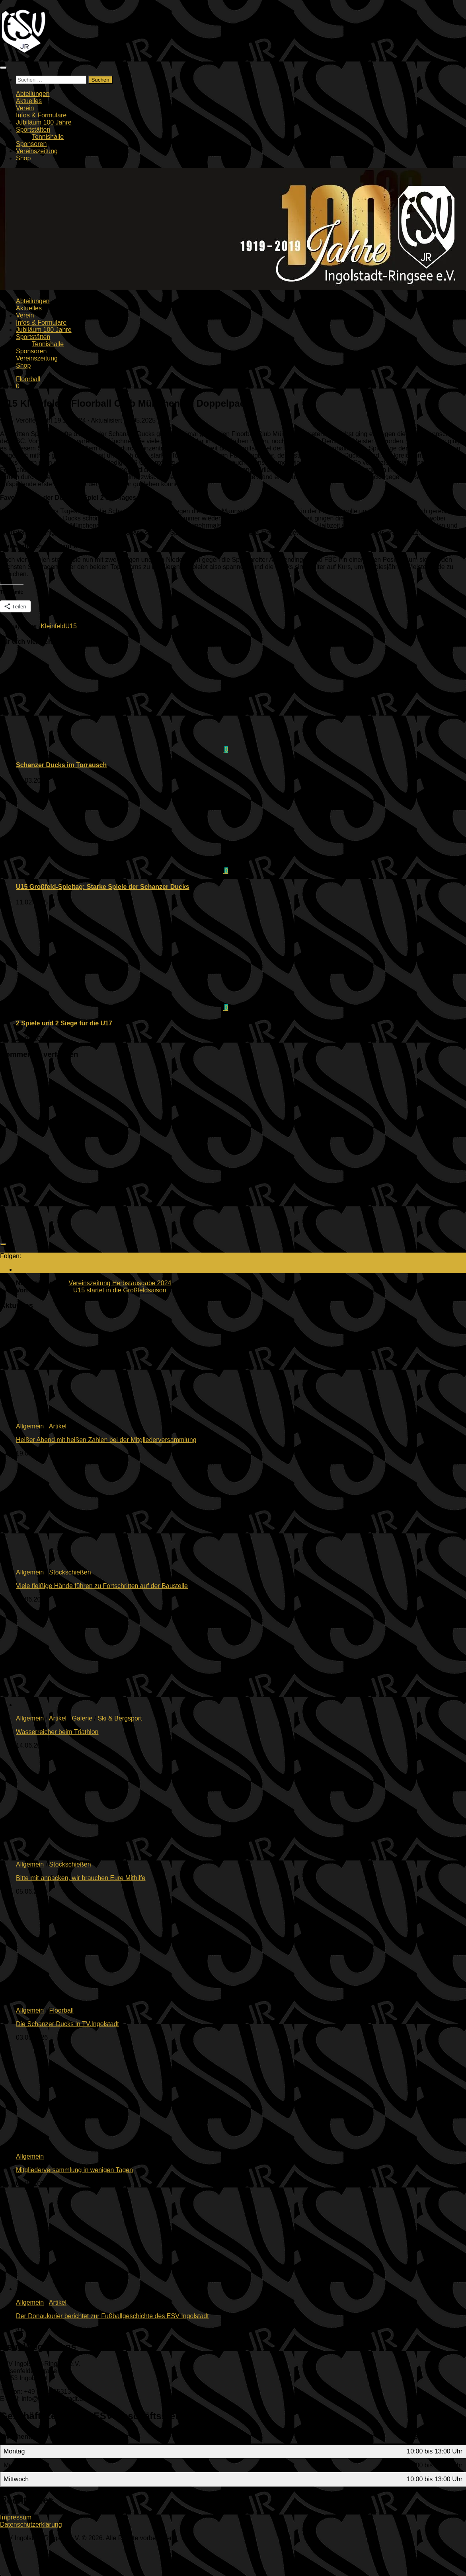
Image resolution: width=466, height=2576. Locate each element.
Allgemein (30, 1426)
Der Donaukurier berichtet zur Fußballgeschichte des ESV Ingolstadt (112, 2316)
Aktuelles (29, 100)
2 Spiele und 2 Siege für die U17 (64, 1023)
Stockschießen (70, 1572)
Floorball (28, 379)
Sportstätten (33, 129)
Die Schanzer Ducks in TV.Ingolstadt (67, 2024)
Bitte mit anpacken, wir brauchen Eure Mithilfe (80, 1878)
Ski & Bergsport (119, 1718)
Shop (23, 158)
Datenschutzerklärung (31, 2524)
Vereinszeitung (37, 151)
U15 (71, 626)
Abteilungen (33, 93)
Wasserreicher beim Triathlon (57, 1731)
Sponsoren (31, 143)
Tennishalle (48, 136)
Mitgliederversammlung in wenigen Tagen (74, 2170)
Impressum (15, 2517)
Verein (25, 108)
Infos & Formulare (41, 115)
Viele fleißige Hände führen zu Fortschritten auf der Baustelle (102, 1585)
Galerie (82, 1718)
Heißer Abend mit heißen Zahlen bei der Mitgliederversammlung (106, 1439)
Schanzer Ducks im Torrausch (61, 765)
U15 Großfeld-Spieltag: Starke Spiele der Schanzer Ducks (102, 886)
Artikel (57, 1426)
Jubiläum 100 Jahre (44, 122)
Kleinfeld (53, 626)
